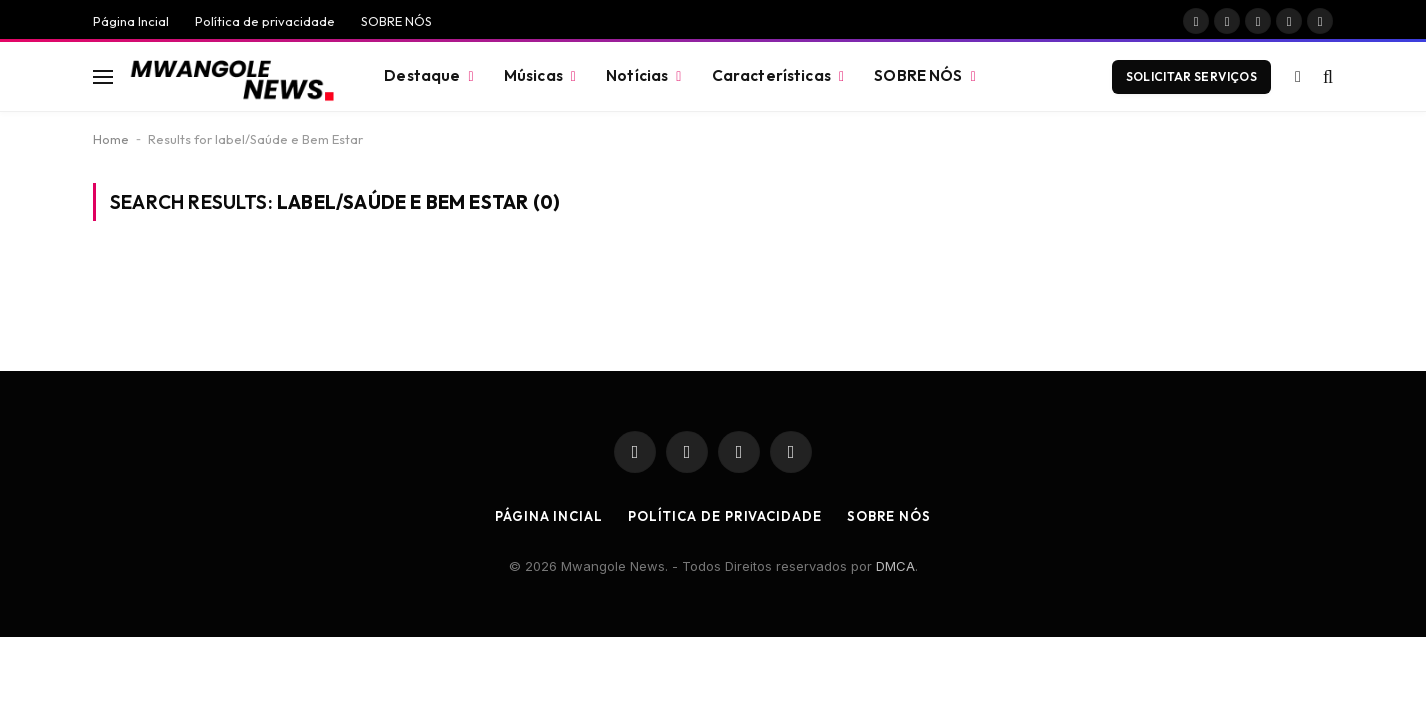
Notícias (637, 75)
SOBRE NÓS (396, 21)
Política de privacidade (265, 21)
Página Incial (131, 21)
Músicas (533, 75)
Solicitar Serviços (1191, 76)
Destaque (422, 75)
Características (771, 75)
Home (111, 139)
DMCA (895, 566)
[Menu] (103, 76)
